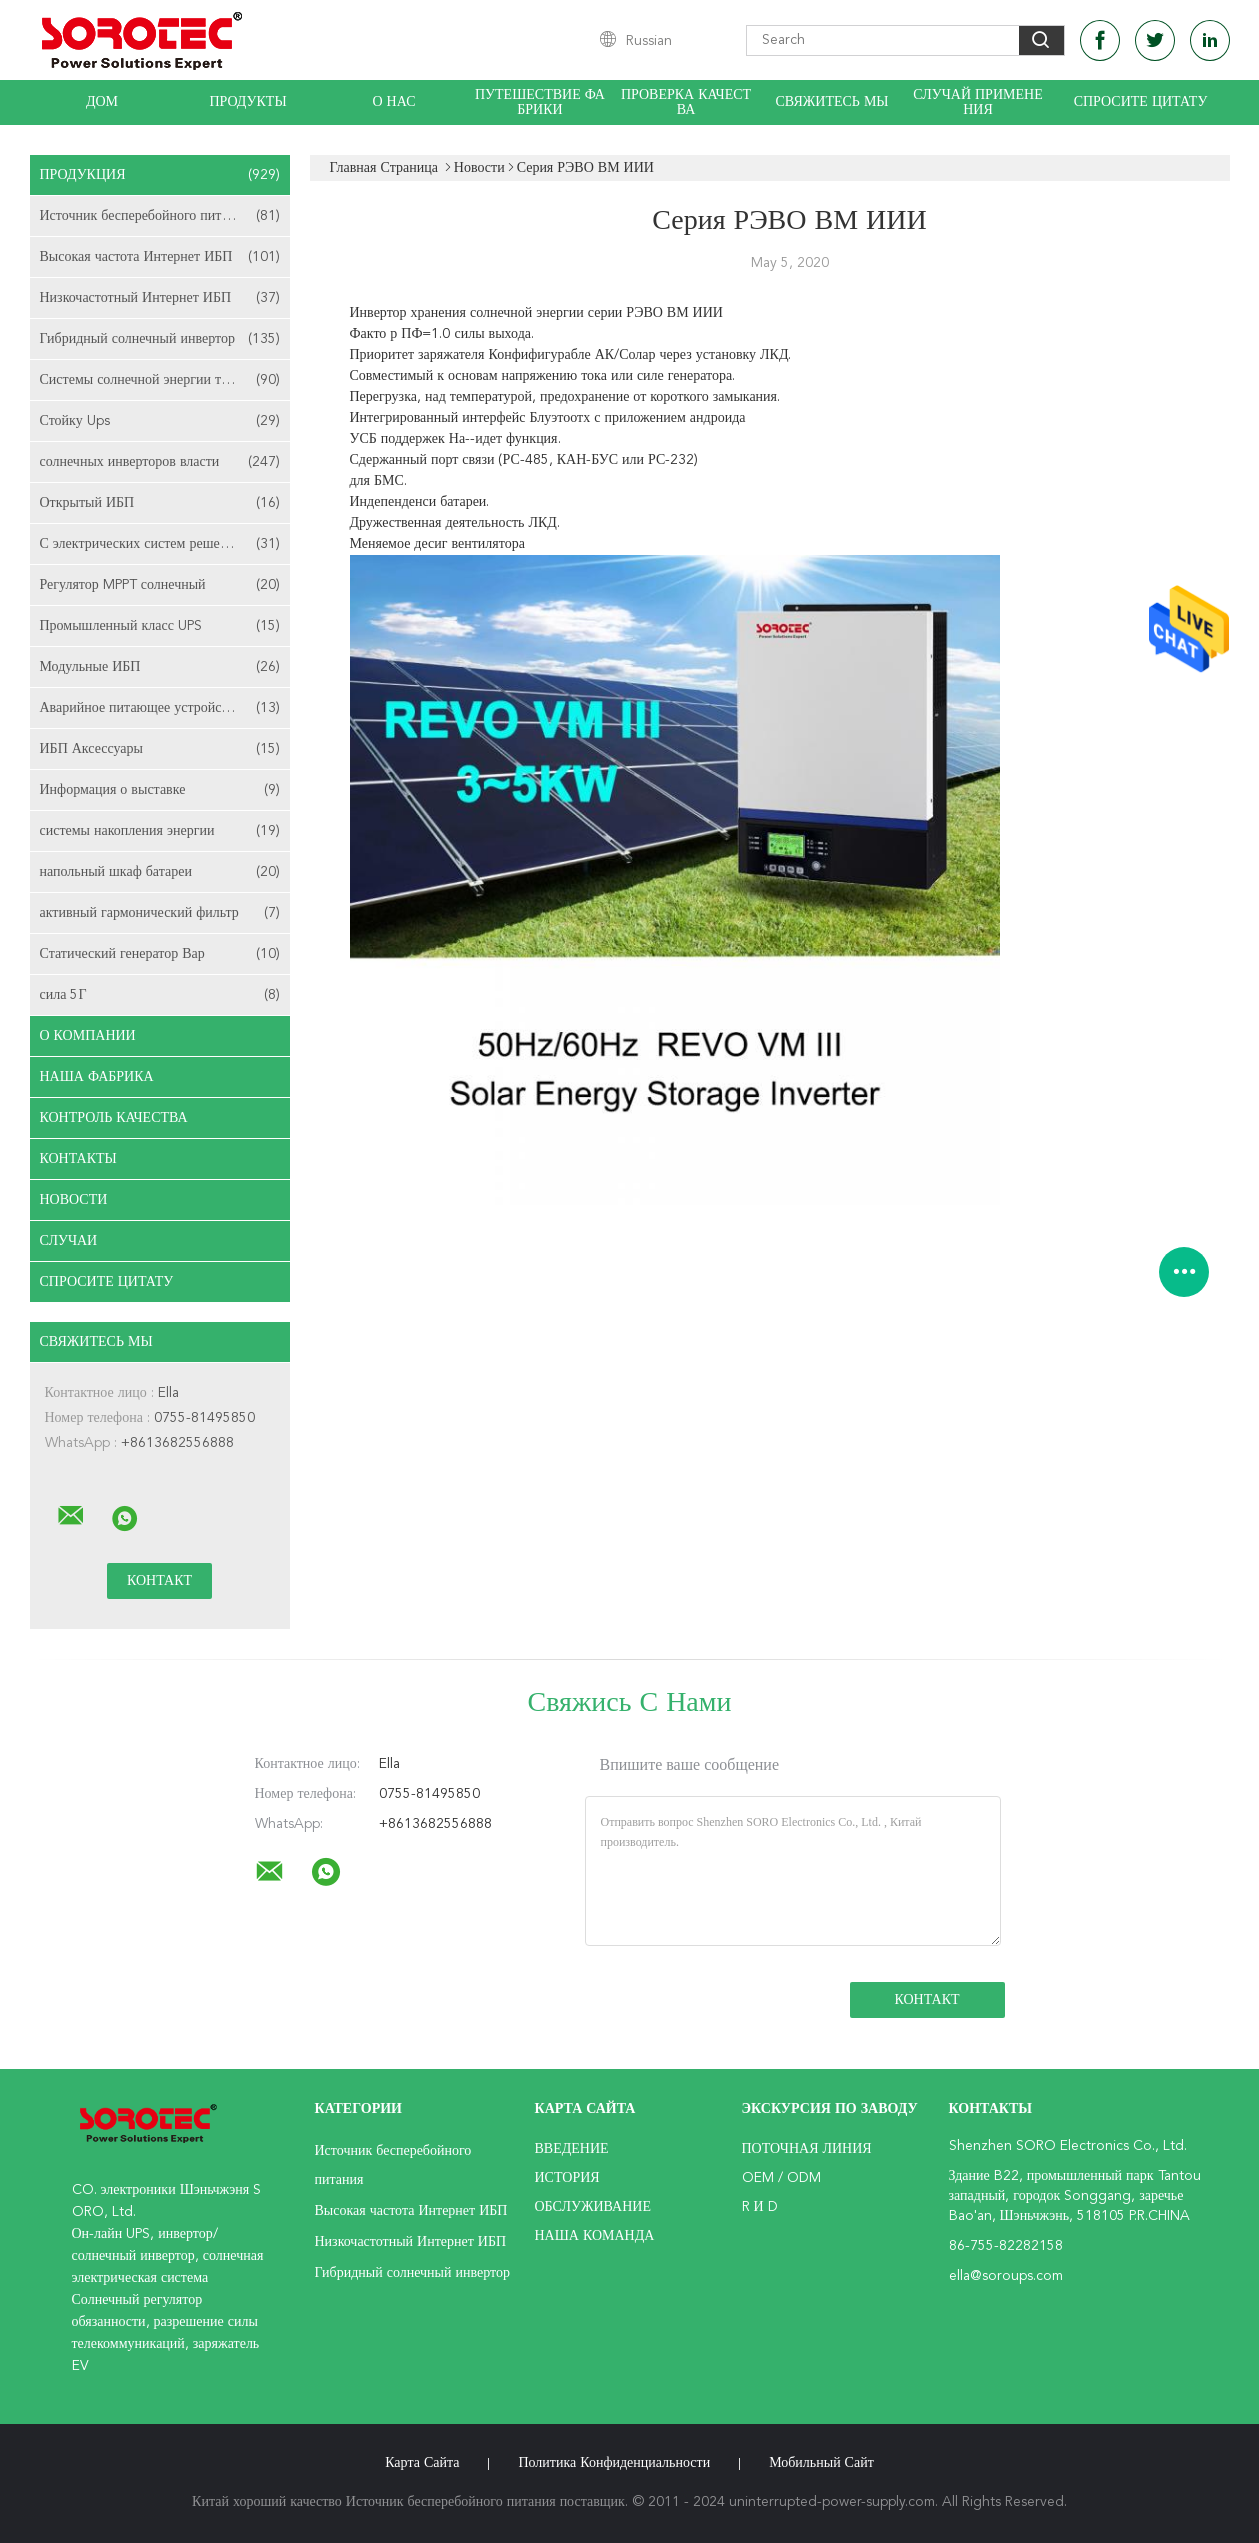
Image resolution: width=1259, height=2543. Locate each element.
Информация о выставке (160, 790)
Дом (102, 102)
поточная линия (807, 2149)
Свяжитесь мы (831, 102)
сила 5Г (160, 995)
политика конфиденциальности (614, 2463)
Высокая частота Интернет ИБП (160, 257)
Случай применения (977, 102)
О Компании (88, 1036)
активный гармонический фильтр (160, 913)
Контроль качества (114, 1118)
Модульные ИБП (160, 667)
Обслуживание (593, 2207)
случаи (69, 1241)
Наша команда (595, 2236)
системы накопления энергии (160, 831)
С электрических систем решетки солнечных (165, 544)
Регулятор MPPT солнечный (160, 585)
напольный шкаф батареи (160, 872)
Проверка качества (686, 102)
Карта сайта (422, 2463)
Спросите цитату (1141, 102)
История (567, 2178)
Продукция (160, 175)
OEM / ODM (781, 2178)
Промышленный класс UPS (160, 626)
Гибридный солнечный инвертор (160, 339)
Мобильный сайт (821, 2463)
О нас (394, 102)
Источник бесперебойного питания (160, 216)
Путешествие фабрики (540, 102)
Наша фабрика (97, 1077)
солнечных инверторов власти (160, 462)
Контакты (78, 1159)
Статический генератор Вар (160, 954)
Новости (74, 1200)
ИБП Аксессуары (160, 749)
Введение (572, 2149)
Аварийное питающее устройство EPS (160, 708)
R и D (760, 2207)
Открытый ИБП (160, 503)
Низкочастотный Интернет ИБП (160, 298)
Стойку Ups (160, 421)
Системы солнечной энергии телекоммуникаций (165, 380)
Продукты (247, 102)
